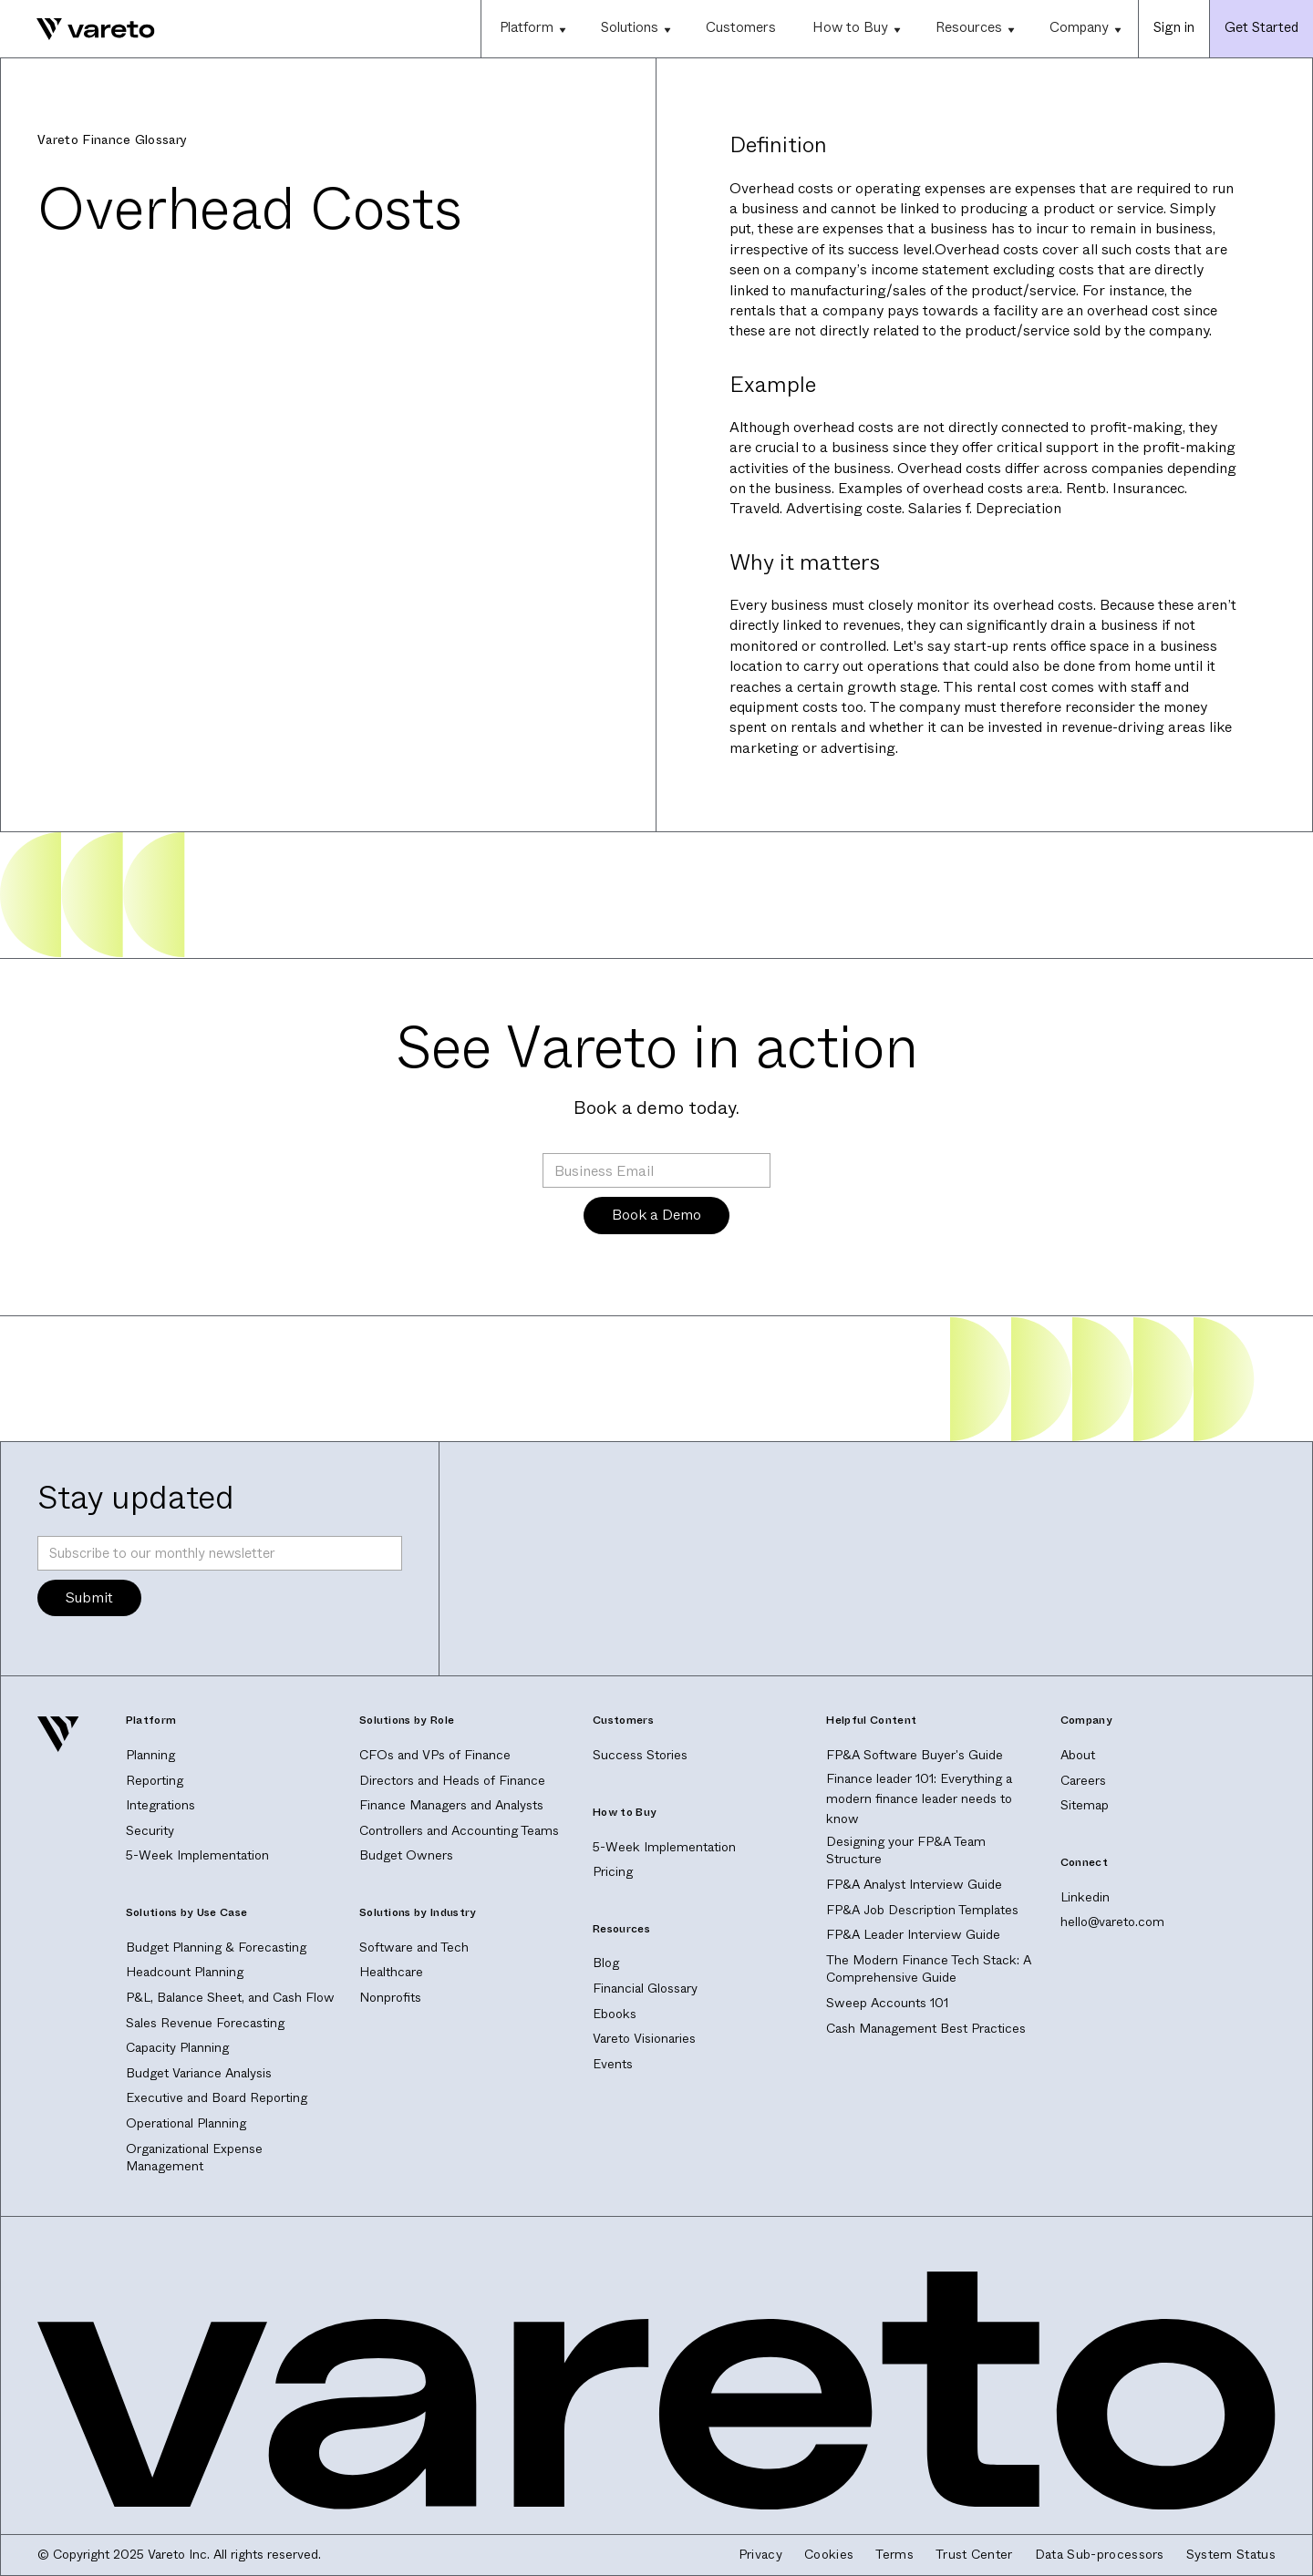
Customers (741, 27)
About (1077, 1755)
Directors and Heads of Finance (452, 1780)
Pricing (613, 1871)
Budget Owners (406, 1855)
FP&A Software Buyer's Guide (914, 1755)
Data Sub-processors (1099, 2554)
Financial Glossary (645, 1988)
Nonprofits (390, 1997)
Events (613, 2064)
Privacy (760, 2554)
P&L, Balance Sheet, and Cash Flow (230, 1997)
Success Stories (640, 1755)
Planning (150, 1755)
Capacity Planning (177, 2047)
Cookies (828, 2554)
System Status (1231, 2554)
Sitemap (1084, 1805)
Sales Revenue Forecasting (205, 2023)
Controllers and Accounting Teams (459, 1830)
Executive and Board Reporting (216, 2097)
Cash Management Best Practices (926, 2028)
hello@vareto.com (1112, 1921)
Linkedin (1085, 1897)
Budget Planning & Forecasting (216, 1947)
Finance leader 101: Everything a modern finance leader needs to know (919, 1799)
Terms (894, 2554)
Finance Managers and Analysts (451, 1805)
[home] (77, 29)
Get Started (1261, 27)
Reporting (154, 1780)
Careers (1083, 1780)
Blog (606, 1962)
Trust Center (974, 2554)
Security (150, 1830)
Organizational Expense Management (194, 2157)
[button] (532, 28)
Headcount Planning (184, 1972)
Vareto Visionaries (644, 2038)
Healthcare (391, 1972)
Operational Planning (186, 2123)
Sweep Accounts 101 (887, 2003)
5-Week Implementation (197, 1855)
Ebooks (614, 2013)
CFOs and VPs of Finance (435, 1755)
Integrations (160, 1805)
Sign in (1173, 27)
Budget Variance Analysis (199, 2073)
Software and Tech (414, 1947)
